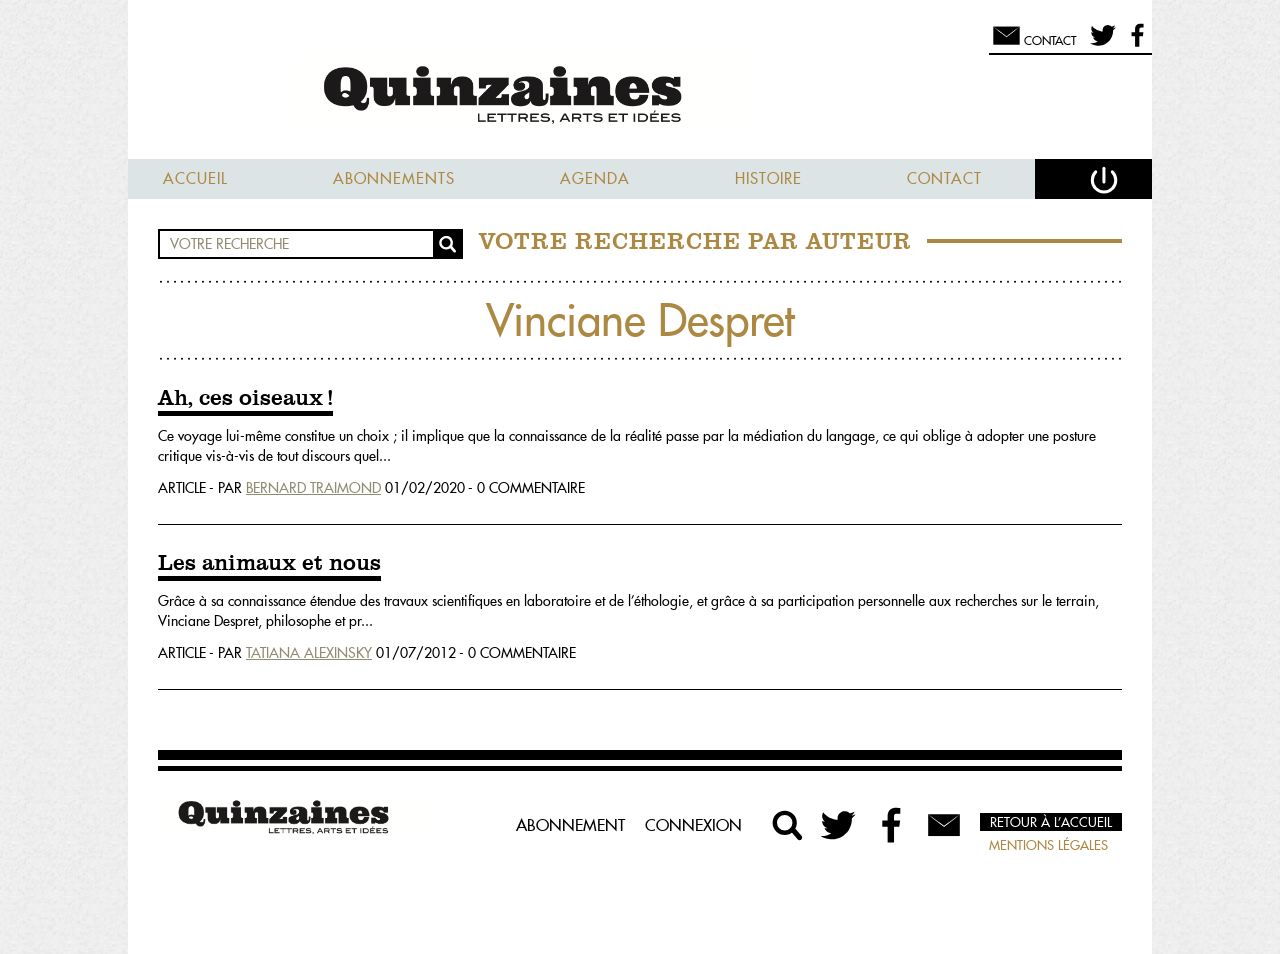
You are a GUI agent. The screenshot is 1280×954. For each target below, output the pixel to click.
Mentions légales (1048, 845)
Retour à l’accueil (1051, 822)
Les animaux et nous (269, 564)
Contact (944, 178)
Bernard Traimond (313, 488)
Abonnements (394, 178)
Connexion (693, 825)
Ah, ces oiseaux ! (245, 399)
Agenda (595, 178)
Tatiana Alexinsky (309, 653)
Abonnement (570, 825)
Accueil (195, 178)
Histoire (768, 178)
